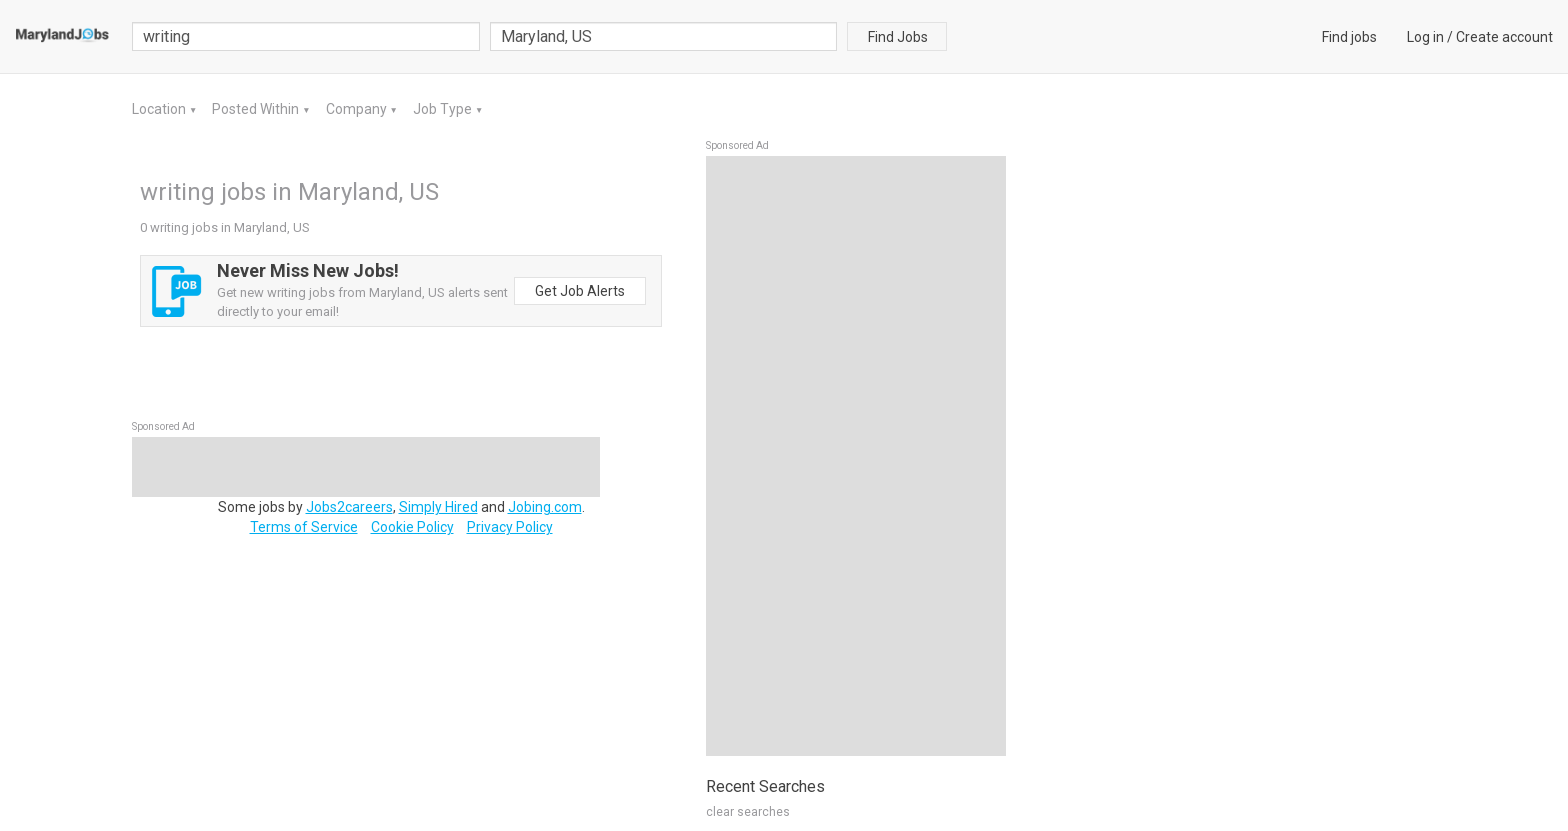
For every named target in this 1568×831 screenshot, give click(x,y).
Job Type (444, 109)
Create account (1504, 37)
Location (160, 109)
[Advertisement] (856, 456)
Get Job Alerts (580, 291)
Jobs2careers (349, 507)
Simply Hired (438, 507)
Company (358, 109)
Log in (1425, 37)
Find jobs (1349, 37)
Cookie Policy (412, 527)
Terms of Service (304, 527)
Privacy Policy (510, 527)
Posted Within (257, 109)
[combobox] (664, 36)
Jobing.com (545, 507)
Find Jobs (898, 37)
